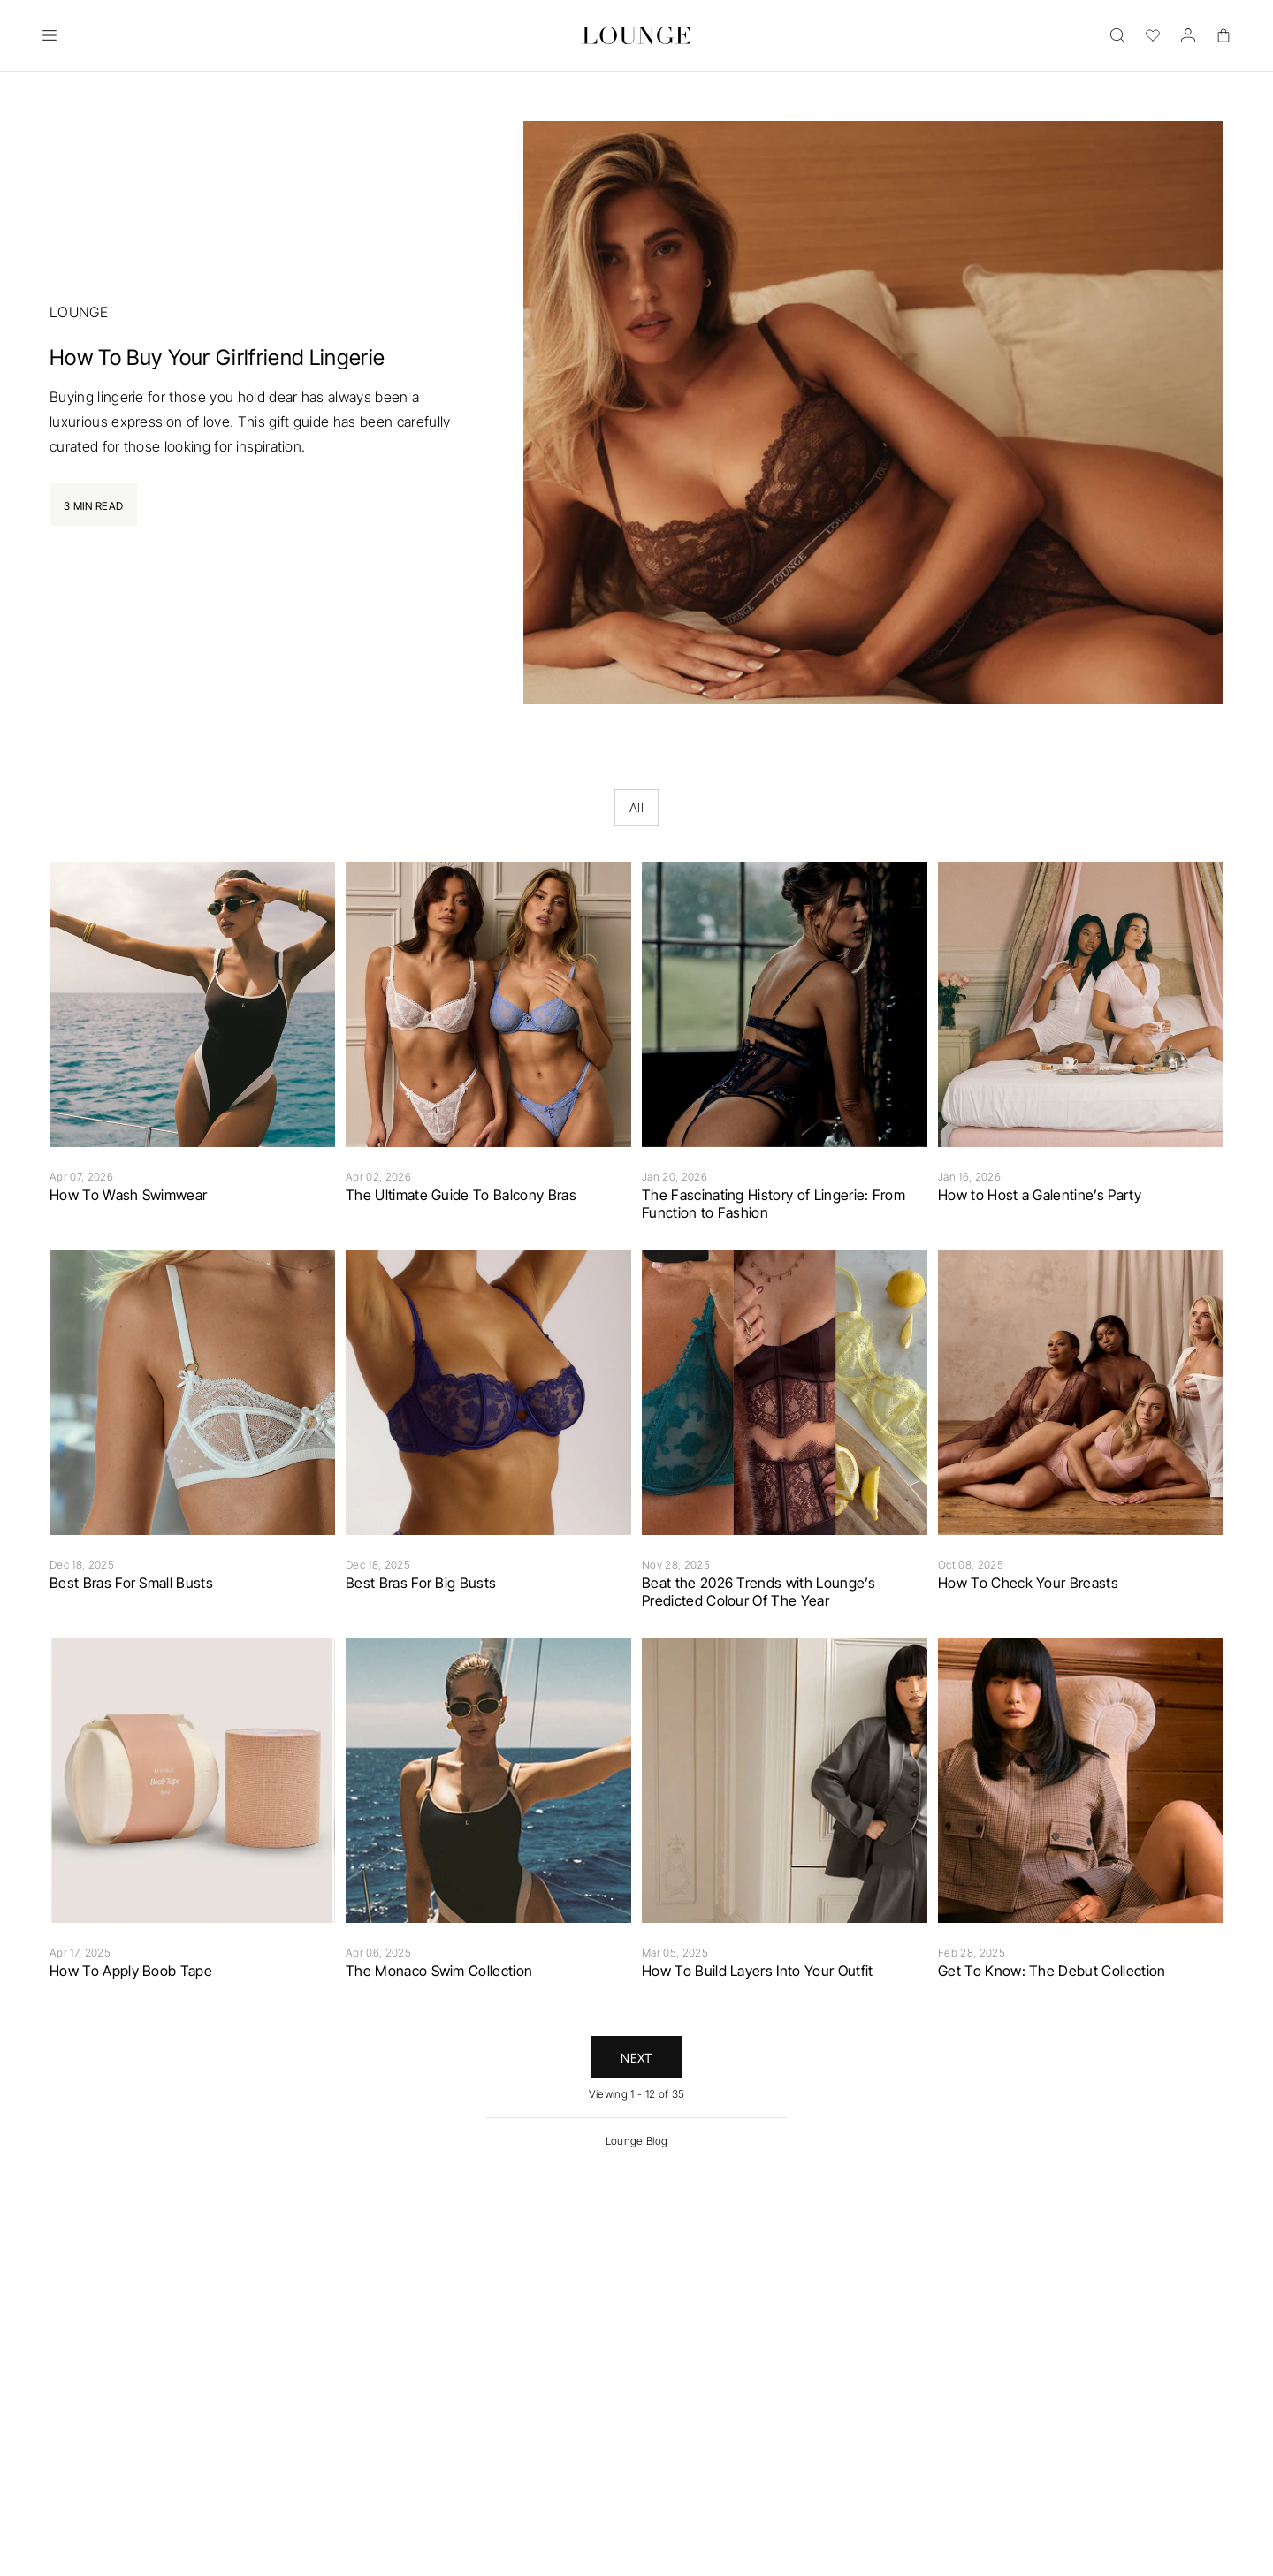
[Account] (1188, 35)
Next (636, 2057)
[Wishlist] (1153, 35)
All (636, 807)
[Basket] (1223, 35)
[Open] (49, 35)
